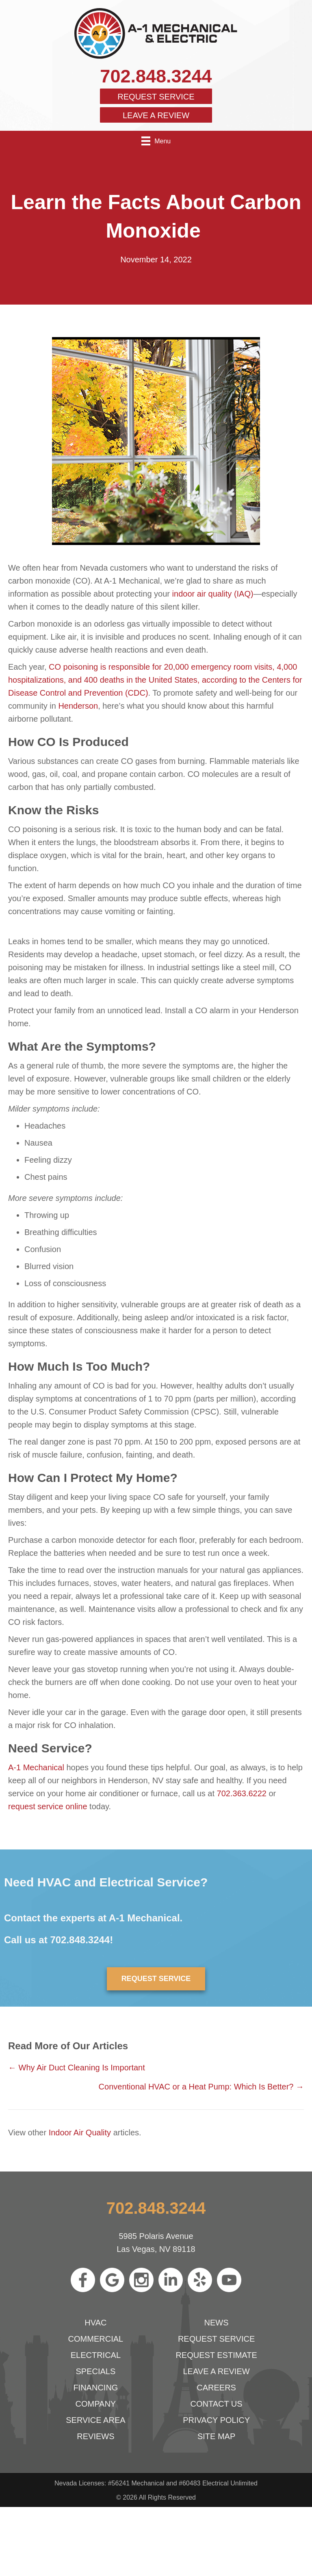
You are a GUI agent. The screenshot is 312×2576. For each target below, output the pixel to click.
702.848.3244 (156, 76)
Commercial (96, 2338)
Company (96, 2403)
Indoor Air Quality (80, 2132)
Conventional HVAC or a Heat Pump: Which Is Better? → (201, 2086)
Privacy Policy (216, 2420)
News (216, 2322)
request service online (47, 1806)
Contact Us (217, 2403)
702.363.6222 (241, 1793)
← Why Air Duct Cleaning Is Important (76, 2067)
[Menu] (156, 140)
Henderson (78, 705)
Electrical (96, 2355)
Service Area (95, 2420)
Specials (95, 2371)
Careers (216, 2387)
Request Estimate (216, 2355)
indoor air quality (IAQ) (213, 593)
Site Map (216, 2436)
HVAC (95, 2322)
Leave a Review (156, 115)
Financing (95, 2387)
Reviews (95, 2436)
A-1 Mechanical (36, 1767)
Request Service (155, 96)
